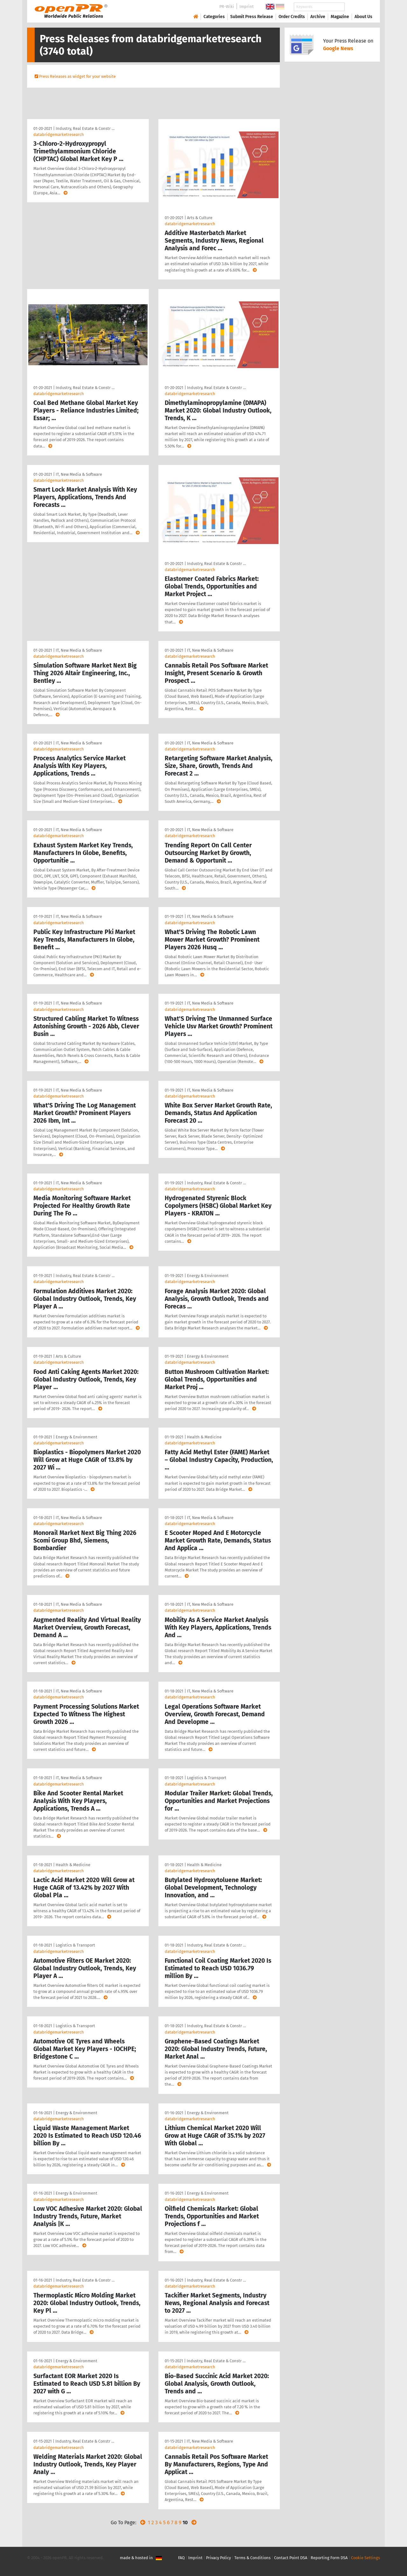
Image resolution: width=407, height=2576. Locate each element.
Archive (317, 16)
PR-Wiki (226, 6)
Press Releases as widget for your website (77, 76)
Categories (214, 16)
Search (358, 7)
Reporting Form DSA (329, 2557)
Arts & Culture (199, 217)
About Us (363, 16)
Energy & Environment (208, 1275)
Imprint (246, 6)
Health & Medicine (204, 1437)
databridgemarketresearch (58, 134)
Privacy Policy (218, 2557)
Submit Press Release (251, 16)
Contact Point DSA (290, 2557)
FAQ (181, 2557)
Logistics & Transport (206, 1777)
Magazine (340, 16)
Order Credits (292, 16)
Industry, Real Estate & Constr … (85, 128)
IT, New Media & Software (79, 474)
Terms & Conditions (252, 2557)
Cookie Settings (365, 2557)
